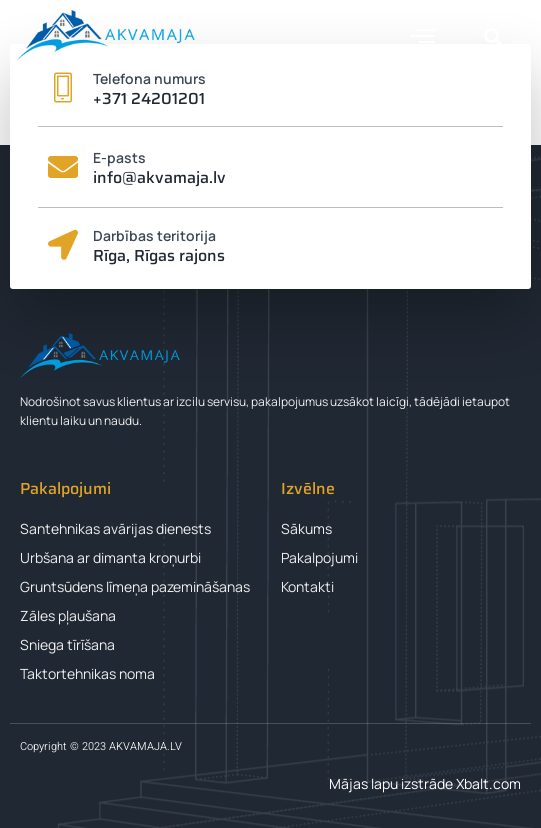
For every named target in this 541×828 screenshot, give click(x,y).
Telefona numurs (149, 78)
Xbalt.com (488, 783)
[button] (423, 35)
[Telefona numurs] (63, 88)
